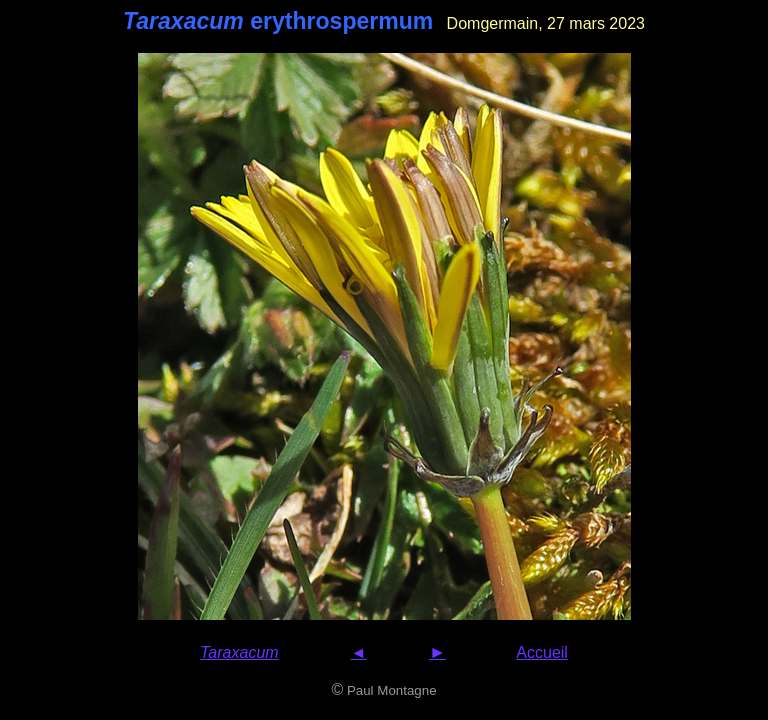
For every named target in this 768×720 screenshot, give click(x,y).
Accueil (542, 652)
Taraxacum (239, 652)
